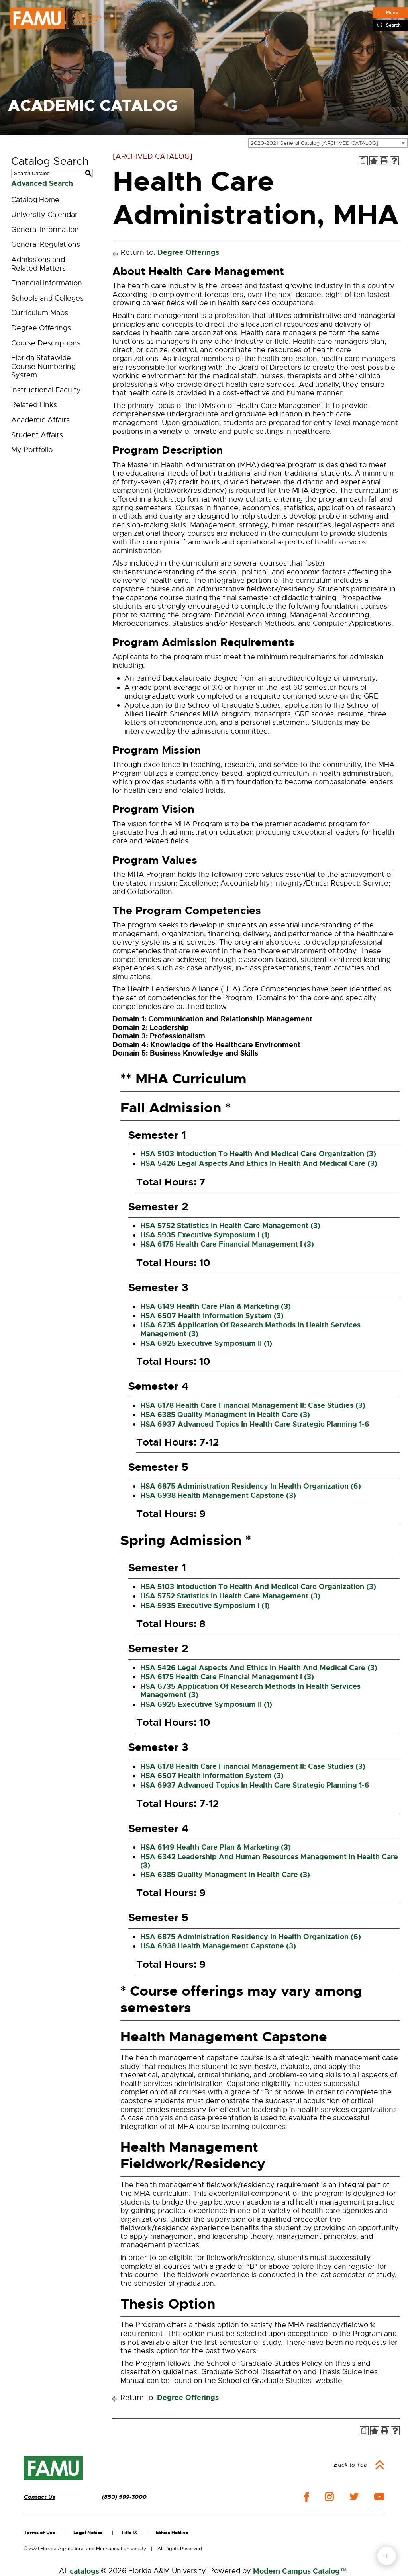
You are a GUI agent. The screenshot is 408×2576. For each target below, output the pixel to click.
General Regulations (45, 244)
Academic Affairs (40, 420)
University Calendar (44, 214)
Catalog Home (35, 199)
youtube (379, 2496)
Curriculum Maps (39, 312)
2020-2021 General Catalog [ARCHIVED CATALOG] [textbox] (314, 143)
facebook (306, 2497)
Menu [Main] (392, 12)
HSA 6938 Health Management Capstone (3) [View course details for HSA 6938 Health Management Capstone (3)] (218, 1495)
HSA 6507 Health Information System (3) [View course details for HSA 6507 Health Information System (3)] (212, 1316)
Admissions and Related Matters (38, 264)
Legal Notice (88, 2532)
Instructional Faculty (46, 390)
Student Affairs (37, 435)
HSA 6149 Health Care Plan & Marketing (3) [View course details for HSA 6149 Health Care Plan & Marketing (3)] (215, 1306)
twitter (353, 2496)
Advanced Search (42, 183)
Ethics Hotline (172, 2532)
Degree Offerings (41, 328)
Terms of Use (39, 2532)
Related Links (34, 404)
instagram (329, 2496)
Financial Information (46, 283)
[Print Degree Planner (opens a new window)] (363, 160)
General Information (45, 229)
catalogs (84, 2571)
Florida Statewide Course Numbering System (43, 366)
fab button (386, 2556)
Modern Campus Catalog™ (300, 2571)
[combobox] (328, 143)
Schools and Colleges (47, 298)
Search (393, 25)
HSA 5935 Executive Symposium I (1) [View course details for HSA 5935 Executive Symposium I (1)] (205, 1235)
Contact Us (39, 2497)
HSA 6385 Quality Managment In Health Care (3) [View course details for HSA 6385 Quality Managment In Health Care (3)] (225, 1414)
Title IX (129, 2532)
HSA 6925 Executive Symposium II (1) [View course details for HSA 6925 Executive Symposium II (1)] (206, 1343)
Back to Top (350, 2464)
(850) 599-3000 (124, 2497)
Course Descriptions (45, 343)
